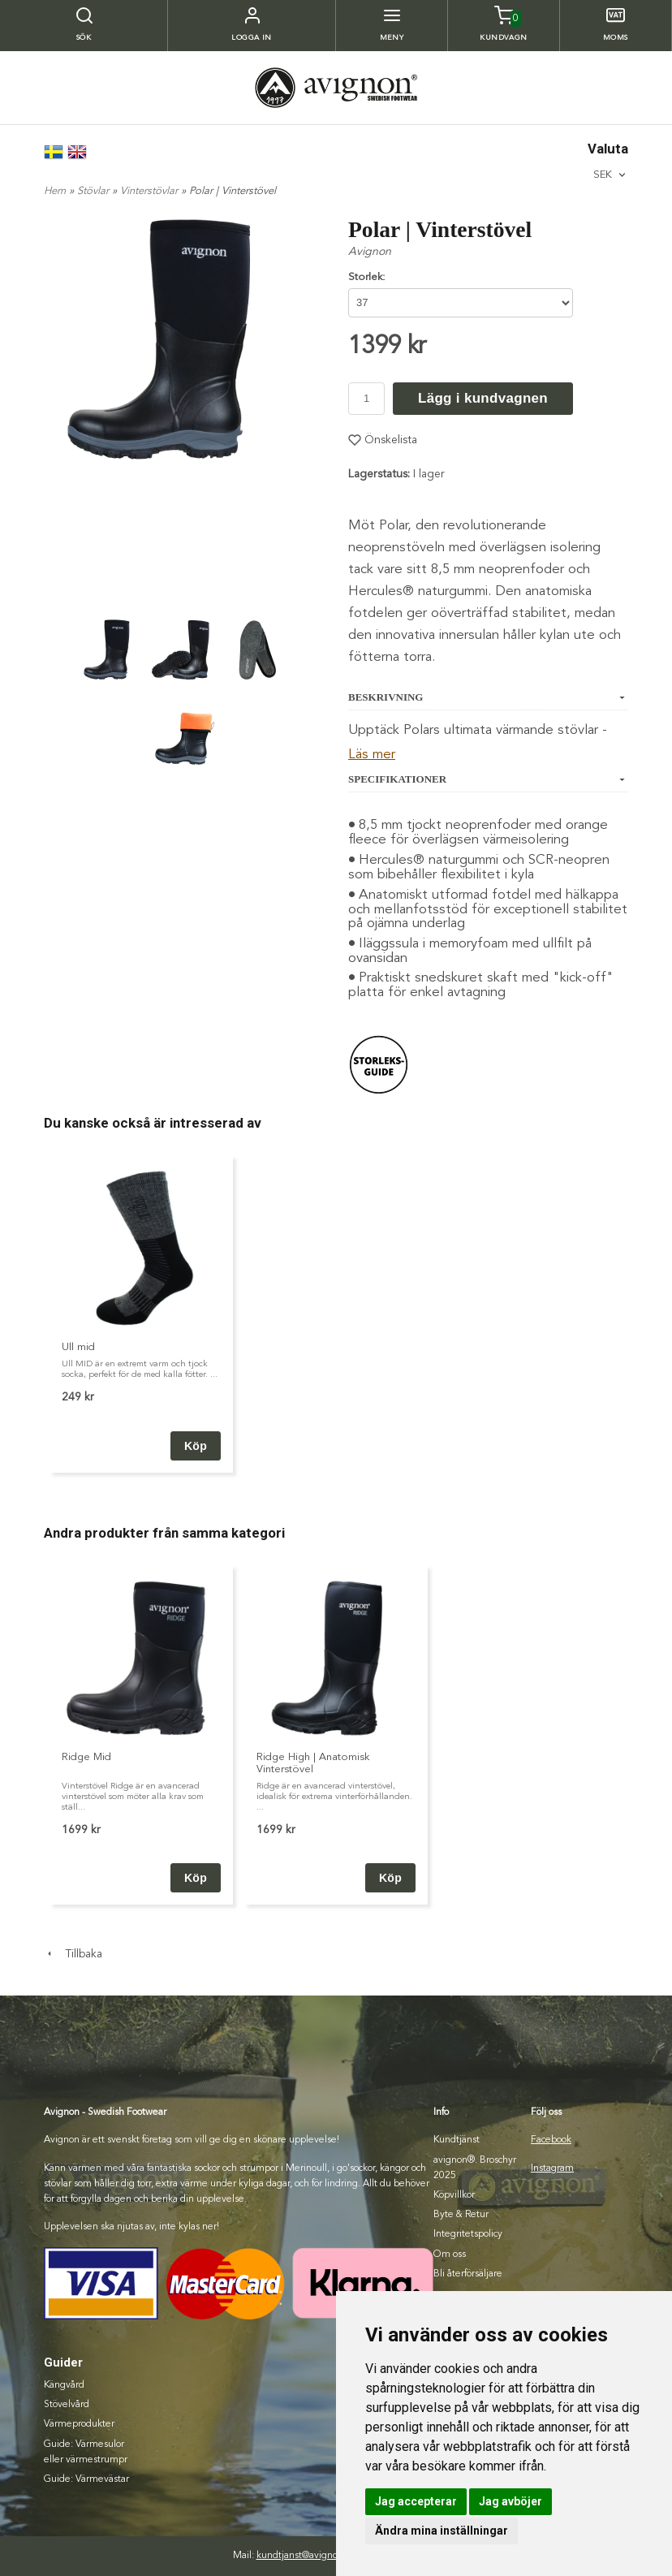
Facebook (551, 2140)
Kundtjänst (456, 2140)
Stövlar (94, 191)
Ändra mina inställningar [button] (441, 2530)
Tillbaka (73, 1954)
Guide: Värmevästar (86, 2479)
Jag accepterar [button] (416, 2501)
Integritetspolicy (467, 2234)
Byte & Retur (461, 2215)
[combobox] (610, 175)
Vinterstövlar (150, 191)
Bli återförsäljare (467, 2274)
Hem (55, 191)
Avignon (369, 251)
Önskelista (382, 440)
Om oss (449, 2254)
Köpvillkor (454, 2195)
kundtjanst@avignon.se (305, 2556)
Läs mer (371, 755)
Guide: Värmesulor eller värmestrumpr (85, 2452)
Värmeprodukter (79, 2424)
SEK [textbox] (602, 174)
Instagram (552, 2168)
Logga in (251, 37)
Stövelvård (66, 2405)
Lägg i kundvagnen (483, 398)
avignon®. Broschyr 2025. (474, 2168)
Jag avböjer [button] (510, 2501)
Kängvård (64, 2385)
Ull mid (78, 1347)
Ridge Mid (86, 1757)
